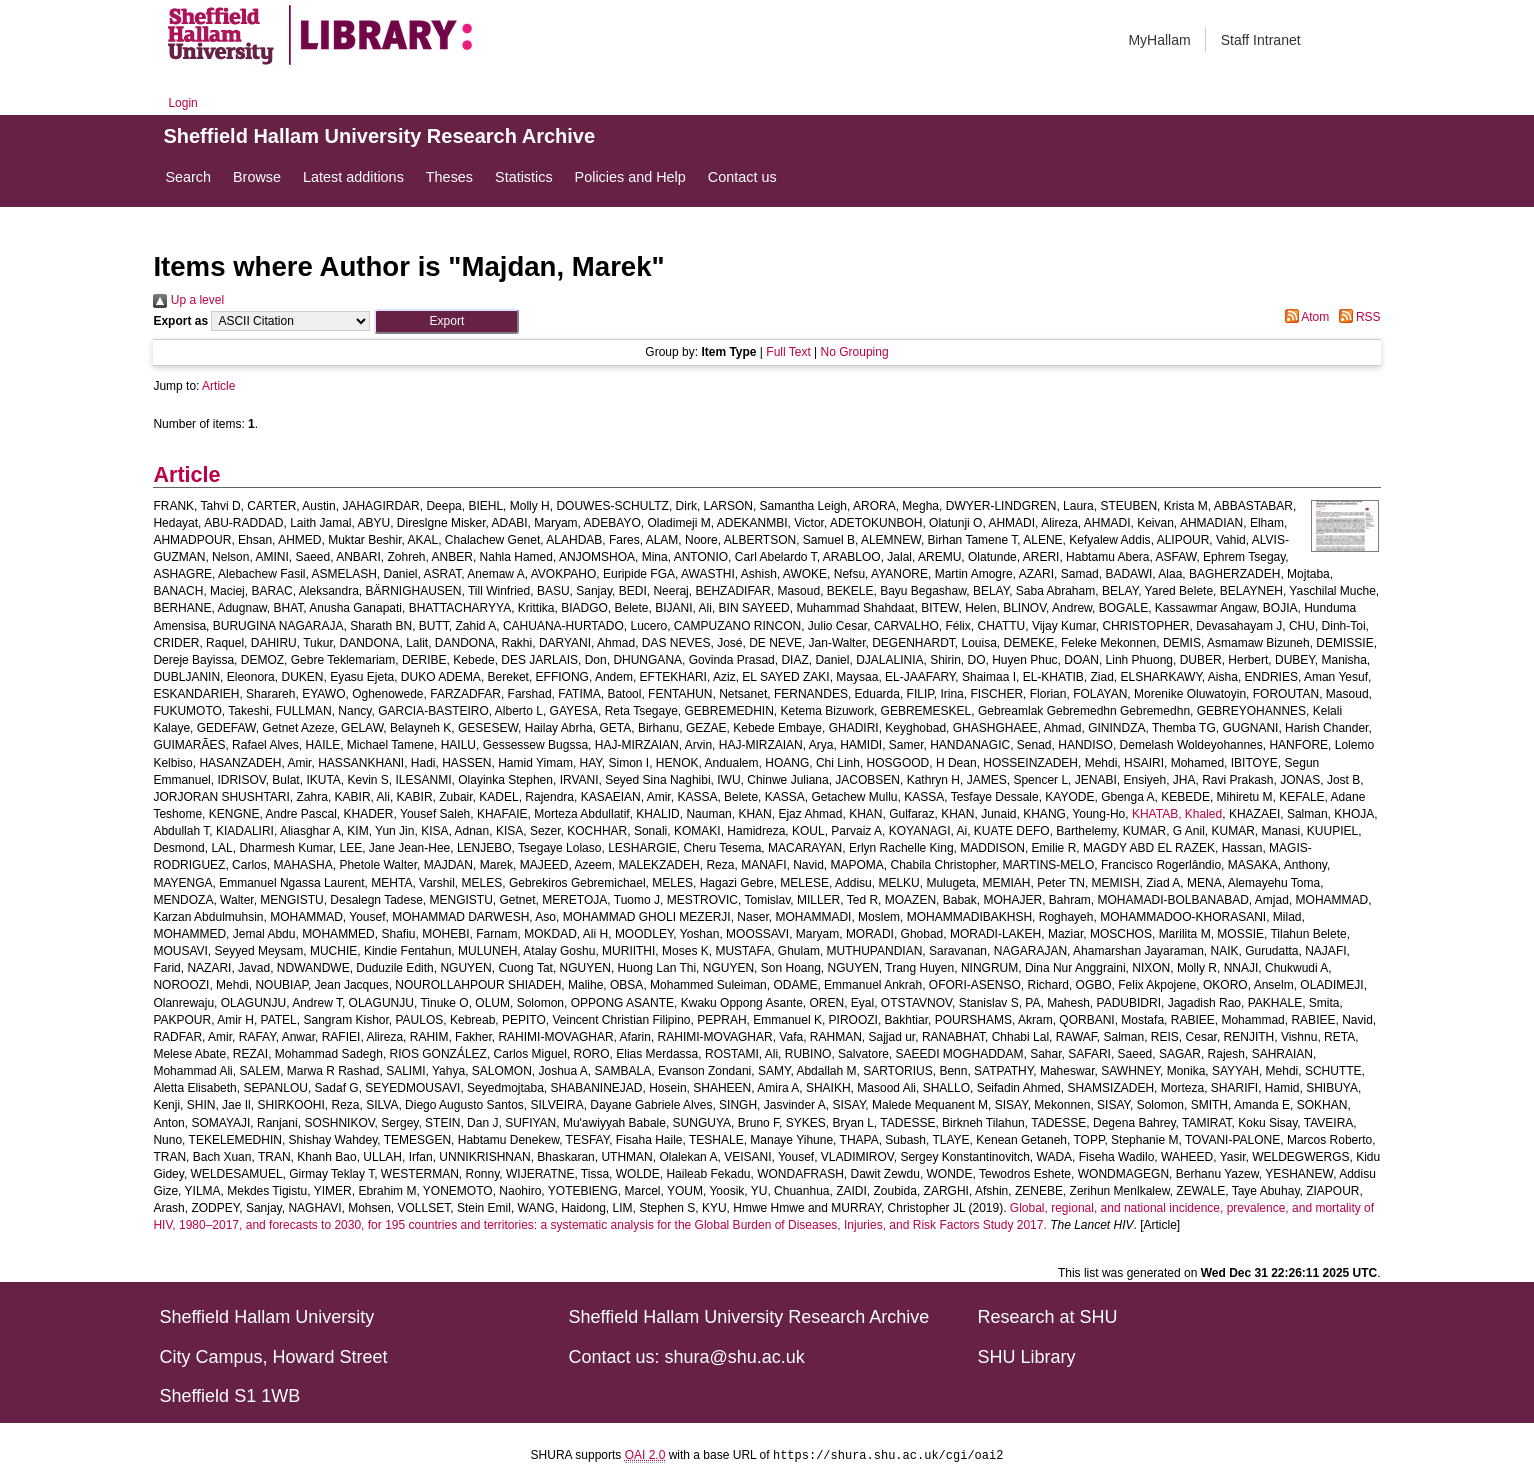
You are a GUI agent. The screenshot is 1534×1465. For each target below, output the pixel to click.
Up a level (188, 300)
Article (218, 386)
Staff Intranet (1261, 40)
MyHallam (1159, 40)
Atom (1304, 317)
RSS (1357, 317)
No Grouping (855, 352)
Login (182, 103)
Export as (180, 321)
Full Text (788, 352)
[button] (446, 321)
